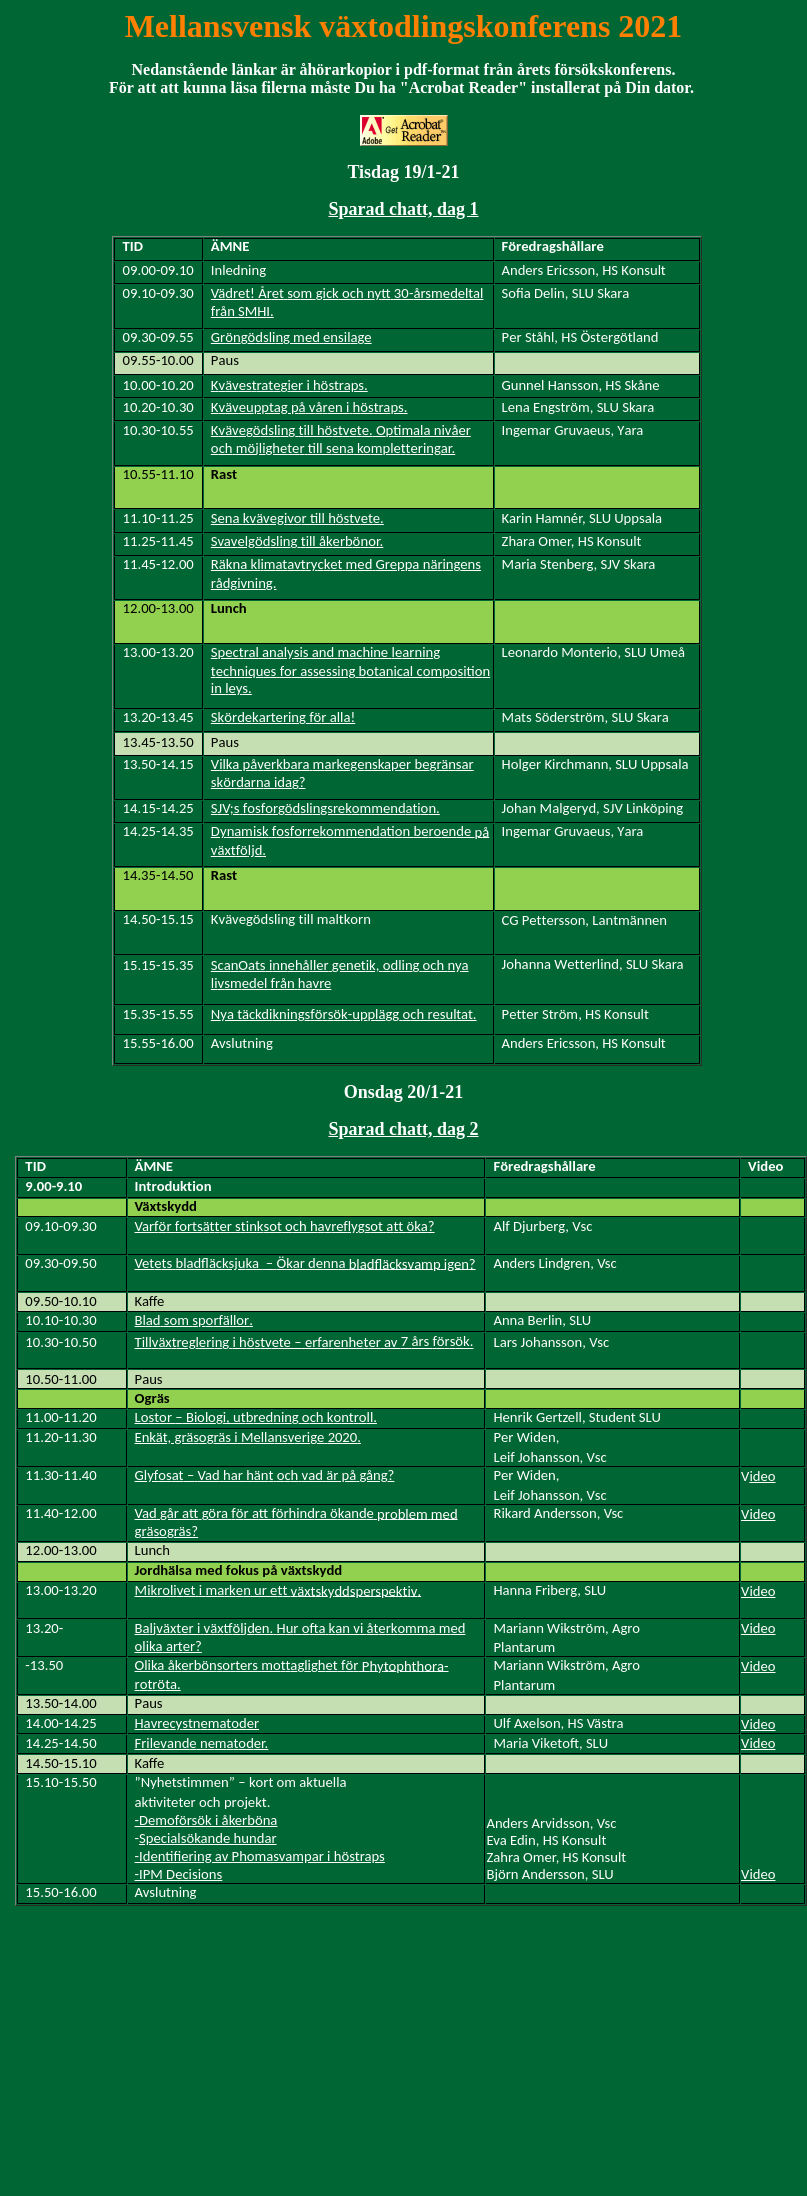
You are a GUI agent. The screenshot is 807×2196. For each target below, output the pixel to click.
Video (758, 1514)
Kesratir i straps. (289, 385)
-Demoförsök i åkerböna (206, 1820)
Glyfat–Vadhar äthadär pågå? (265, 1475)
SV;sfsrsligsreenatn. (325, 808)
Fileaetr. (202, 1743)
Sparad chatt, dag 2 (403, 1129)
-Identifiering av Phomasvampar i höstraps (260, 1856)
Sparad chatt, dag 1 (403, 209)
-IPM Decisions (179, 1874)
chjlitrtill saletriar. (341, 439)
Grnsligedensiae (291, 337)
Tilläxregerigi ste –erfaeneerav (304, 1341)
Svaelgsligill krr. (297, 541)
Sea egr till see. (297, 518)
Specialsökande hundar (208, 1838)
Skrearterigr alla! (283, 717)
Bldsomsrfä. (194, 1320)
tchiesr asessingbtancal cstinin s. (350, 670)
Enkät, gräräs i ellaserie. (248, 1437)
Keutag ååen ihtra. (309, 407)
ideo (762, 1476)
